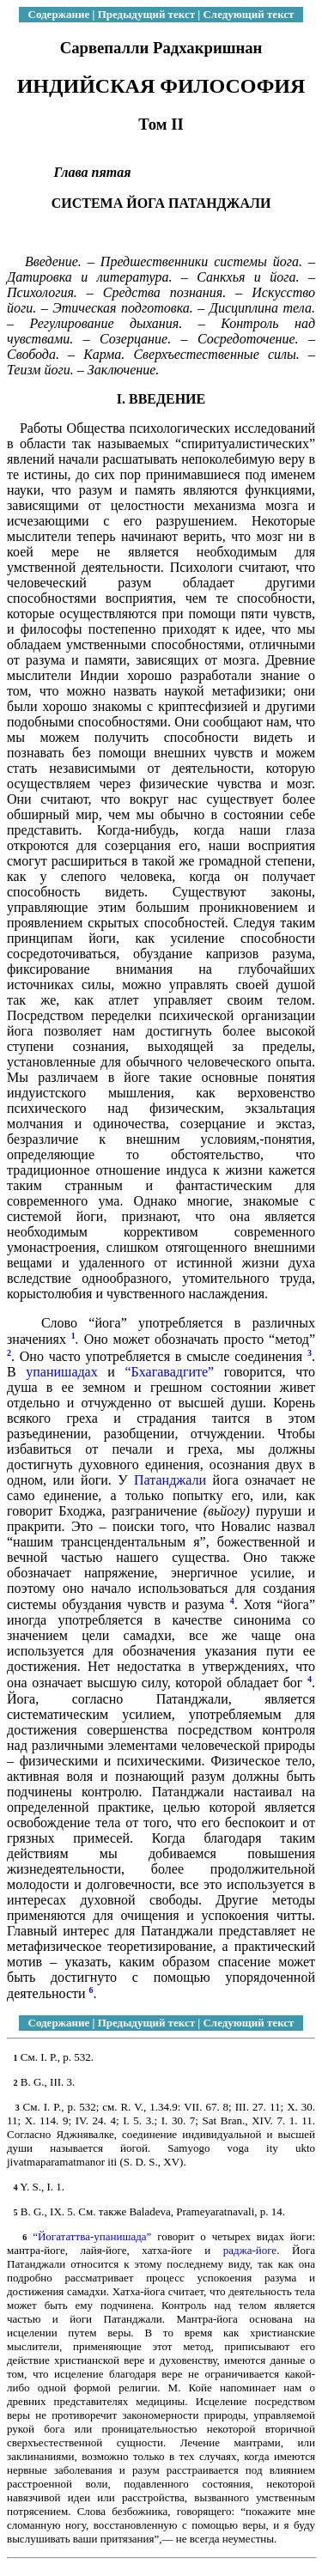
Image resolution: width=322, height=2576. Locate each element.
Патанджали (170, 1480)
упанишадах (61, 1371)
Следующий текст (248, 14)
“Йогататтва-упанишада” (92, 2236)
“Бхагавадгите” (169, 1371)
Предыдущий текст (146, 14)
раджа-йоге (249, 2250)
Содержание (59, 14)
